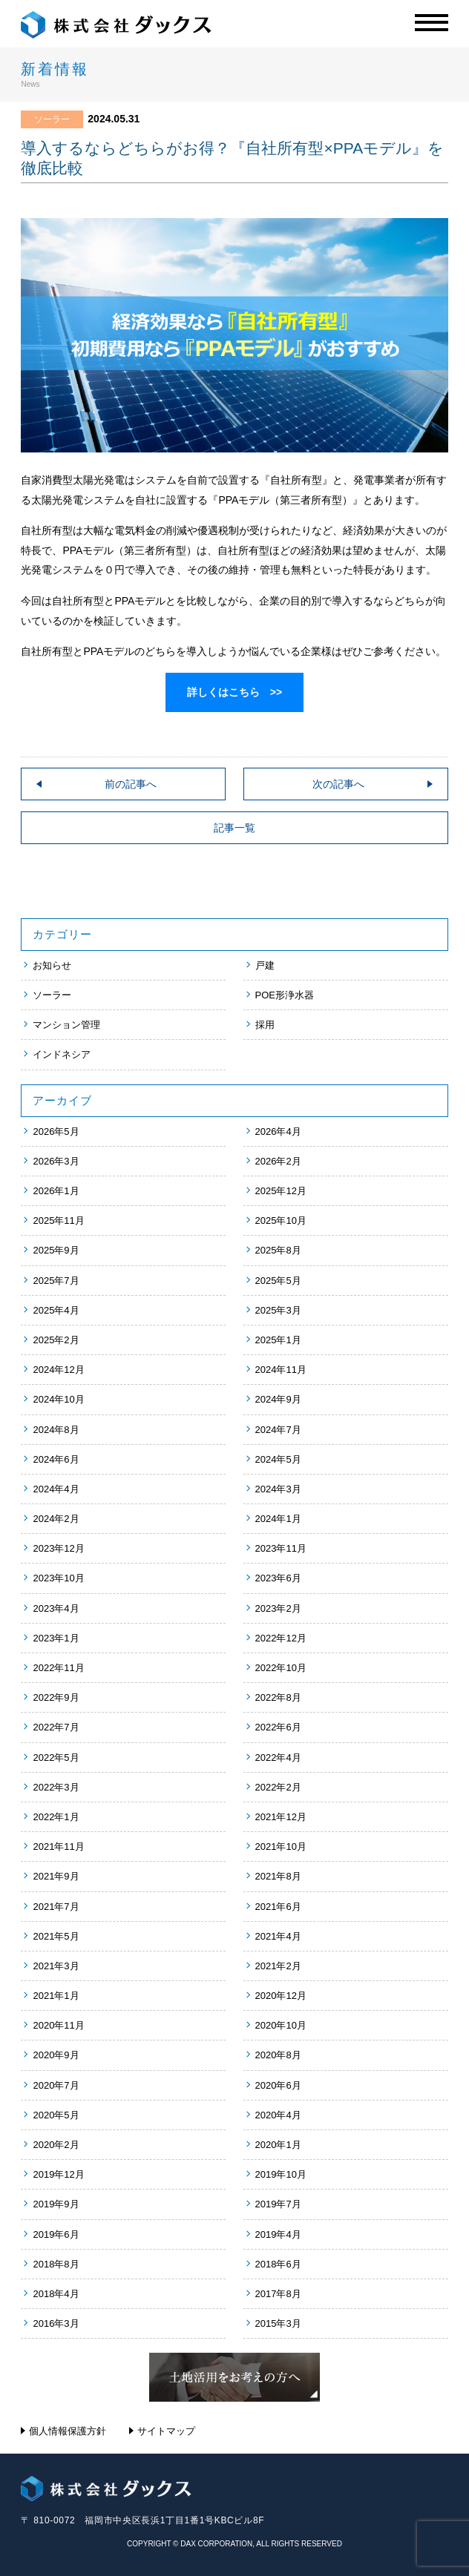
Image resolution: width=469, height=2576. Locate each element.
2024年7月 (278, 1429)
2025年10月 (280, 1220)
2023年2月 (278, 1608)
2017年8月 (278, 2293)
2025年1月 (278, 1339)
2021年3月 (56, 1965)
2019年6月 (56, 2234)
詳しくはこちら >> (234, 692)
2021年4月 (278, 1936)
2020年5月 (56, 2115)
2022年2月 (278, 1787)
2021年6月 (278, 1906)
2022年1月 (56, 1816)
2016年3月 (56, 2323)
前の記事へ (131, 784)
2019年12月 (58, 2174)
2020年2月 (56, 2144)
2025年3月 (278, 1310)
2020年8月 (278, 2055)
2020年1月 (278, 2144)
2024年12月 (58, 1369)
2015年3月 (278, 2323)
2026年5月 (56, 1131)
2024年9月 (278, 1399)
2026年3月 (56, 1161)
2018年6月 (278, 2264)
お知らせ (52, 965)
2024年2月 (56, 1518)
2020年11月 (58, 2025)
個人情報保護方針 (67, 2431)
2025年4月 (56, 1310)
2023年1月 (56, 1638)
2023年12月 (58, 1548)
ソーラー (52, 995)
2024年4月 (56, 1489)
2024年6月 (56, 1459)
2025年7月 (56, 1280)
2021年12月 (280, 1816)
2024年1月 (278, 1518)
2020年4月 (278, 2115)
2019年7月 (278, 2204)
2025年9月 (56, 1250)
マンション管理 (66, 1024)
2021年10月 (280, 1846)
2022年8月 (278, 1697)
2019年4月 (278, 2234)
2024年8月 (56, 1429)
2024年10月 (58, 1399)
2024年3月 (278, 1489)
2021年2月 (278, 1965)
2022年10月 (280, 1667)
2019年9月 (56, 2204)
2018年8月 (56, 2264)
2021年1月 (56, 1995)
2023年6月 (278, 1578)
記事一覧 (234, 828)
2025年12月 (280, 1190)
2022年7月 (56, 1727)
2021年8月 (278, 1876)
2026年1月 (56, 1190)
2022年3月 (56, 1787)
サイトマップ (166, 2431)
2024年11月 (280, 1369)
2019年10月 (280, 2174)
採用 (265, 1024)
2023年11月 (280, 1548)
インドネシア (62, 1054)
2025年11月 (58, 1220)
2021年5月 (56, 1936)
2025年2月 (56, 1339)
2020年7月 (56, 2085)
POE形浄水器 (284, 995)
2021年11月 (58, 1846)
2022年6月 (278, 1727)
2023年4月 (56, 1608)
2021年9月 (56, 1876)
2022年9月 (56, 1697)
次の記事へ (338, 784)
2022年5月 (56, 1757)
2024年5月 (278, 1459)
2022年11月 (58, 1667)
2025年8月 (278, 1250)
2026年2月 (278, 1161)
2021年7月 (56, 1906)
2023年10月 (58, 1578)
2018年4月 (56, 2293)
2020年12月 (280, 1995)
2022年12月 (280, 1638)
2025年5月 (278, 1280)
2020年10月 (280, 2025)
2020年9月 (56, 2055)
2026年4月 (278, 1131)
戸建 (265, 965)
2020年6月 (278, 2085)
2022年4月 (278, 1757)
